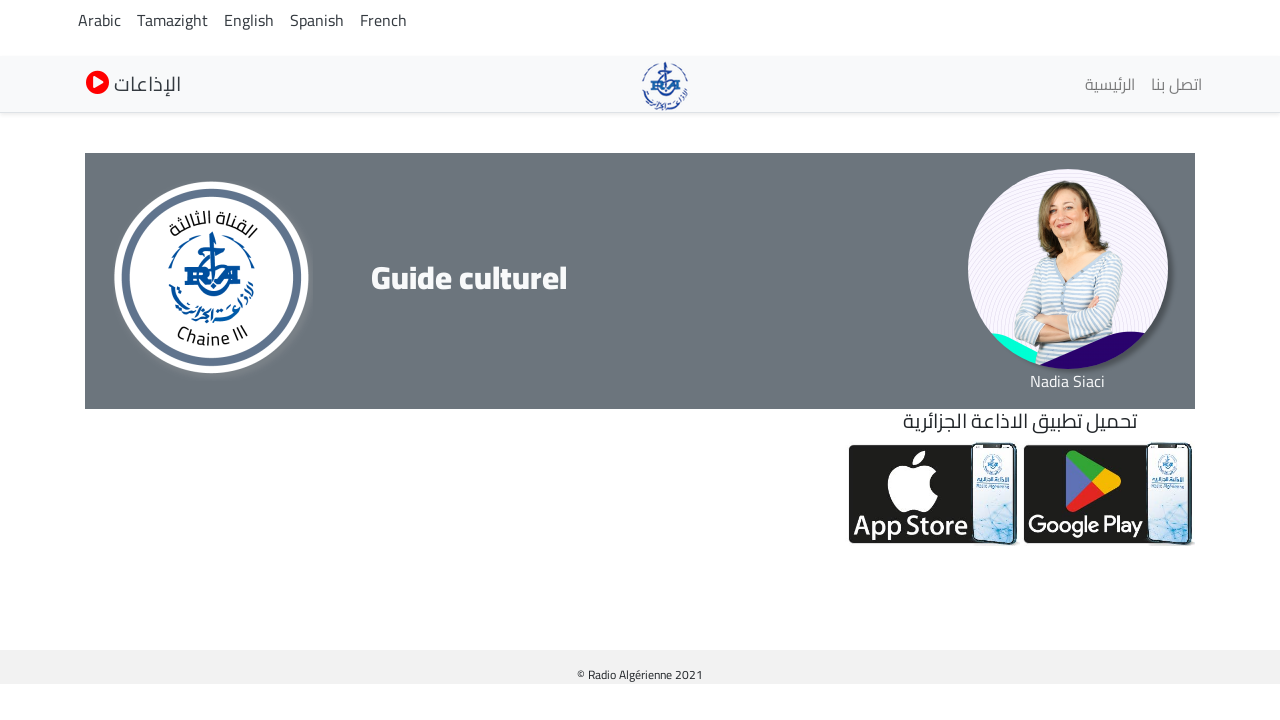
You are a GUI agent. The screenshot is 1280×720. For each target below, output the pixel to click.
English (249, 20)
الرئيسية (1110, 84)
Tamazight (172, 20)
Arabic (99, 20)
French (383, 20)
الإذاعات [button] (133, 83)
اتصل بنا (1176, 84)
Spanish (317, 20)
